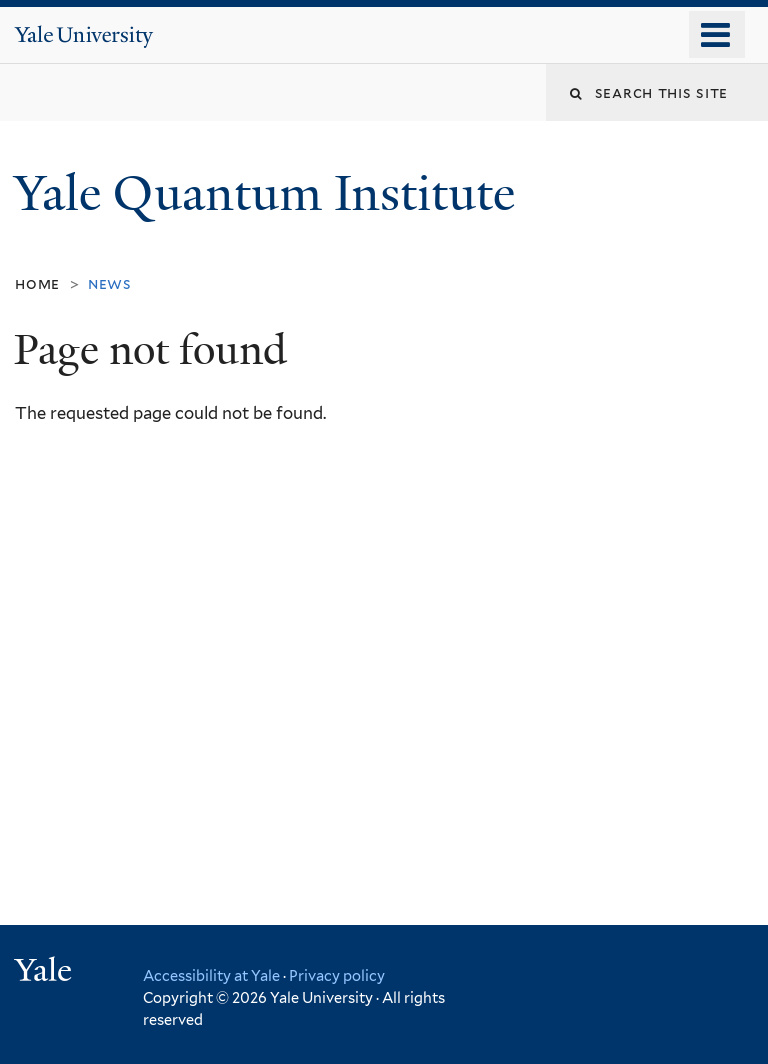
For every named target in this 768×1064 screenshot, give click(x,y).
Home (37, 283)
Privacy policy (337, 975)
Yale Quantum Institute (270, 193)
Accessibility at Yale (211, 975)
